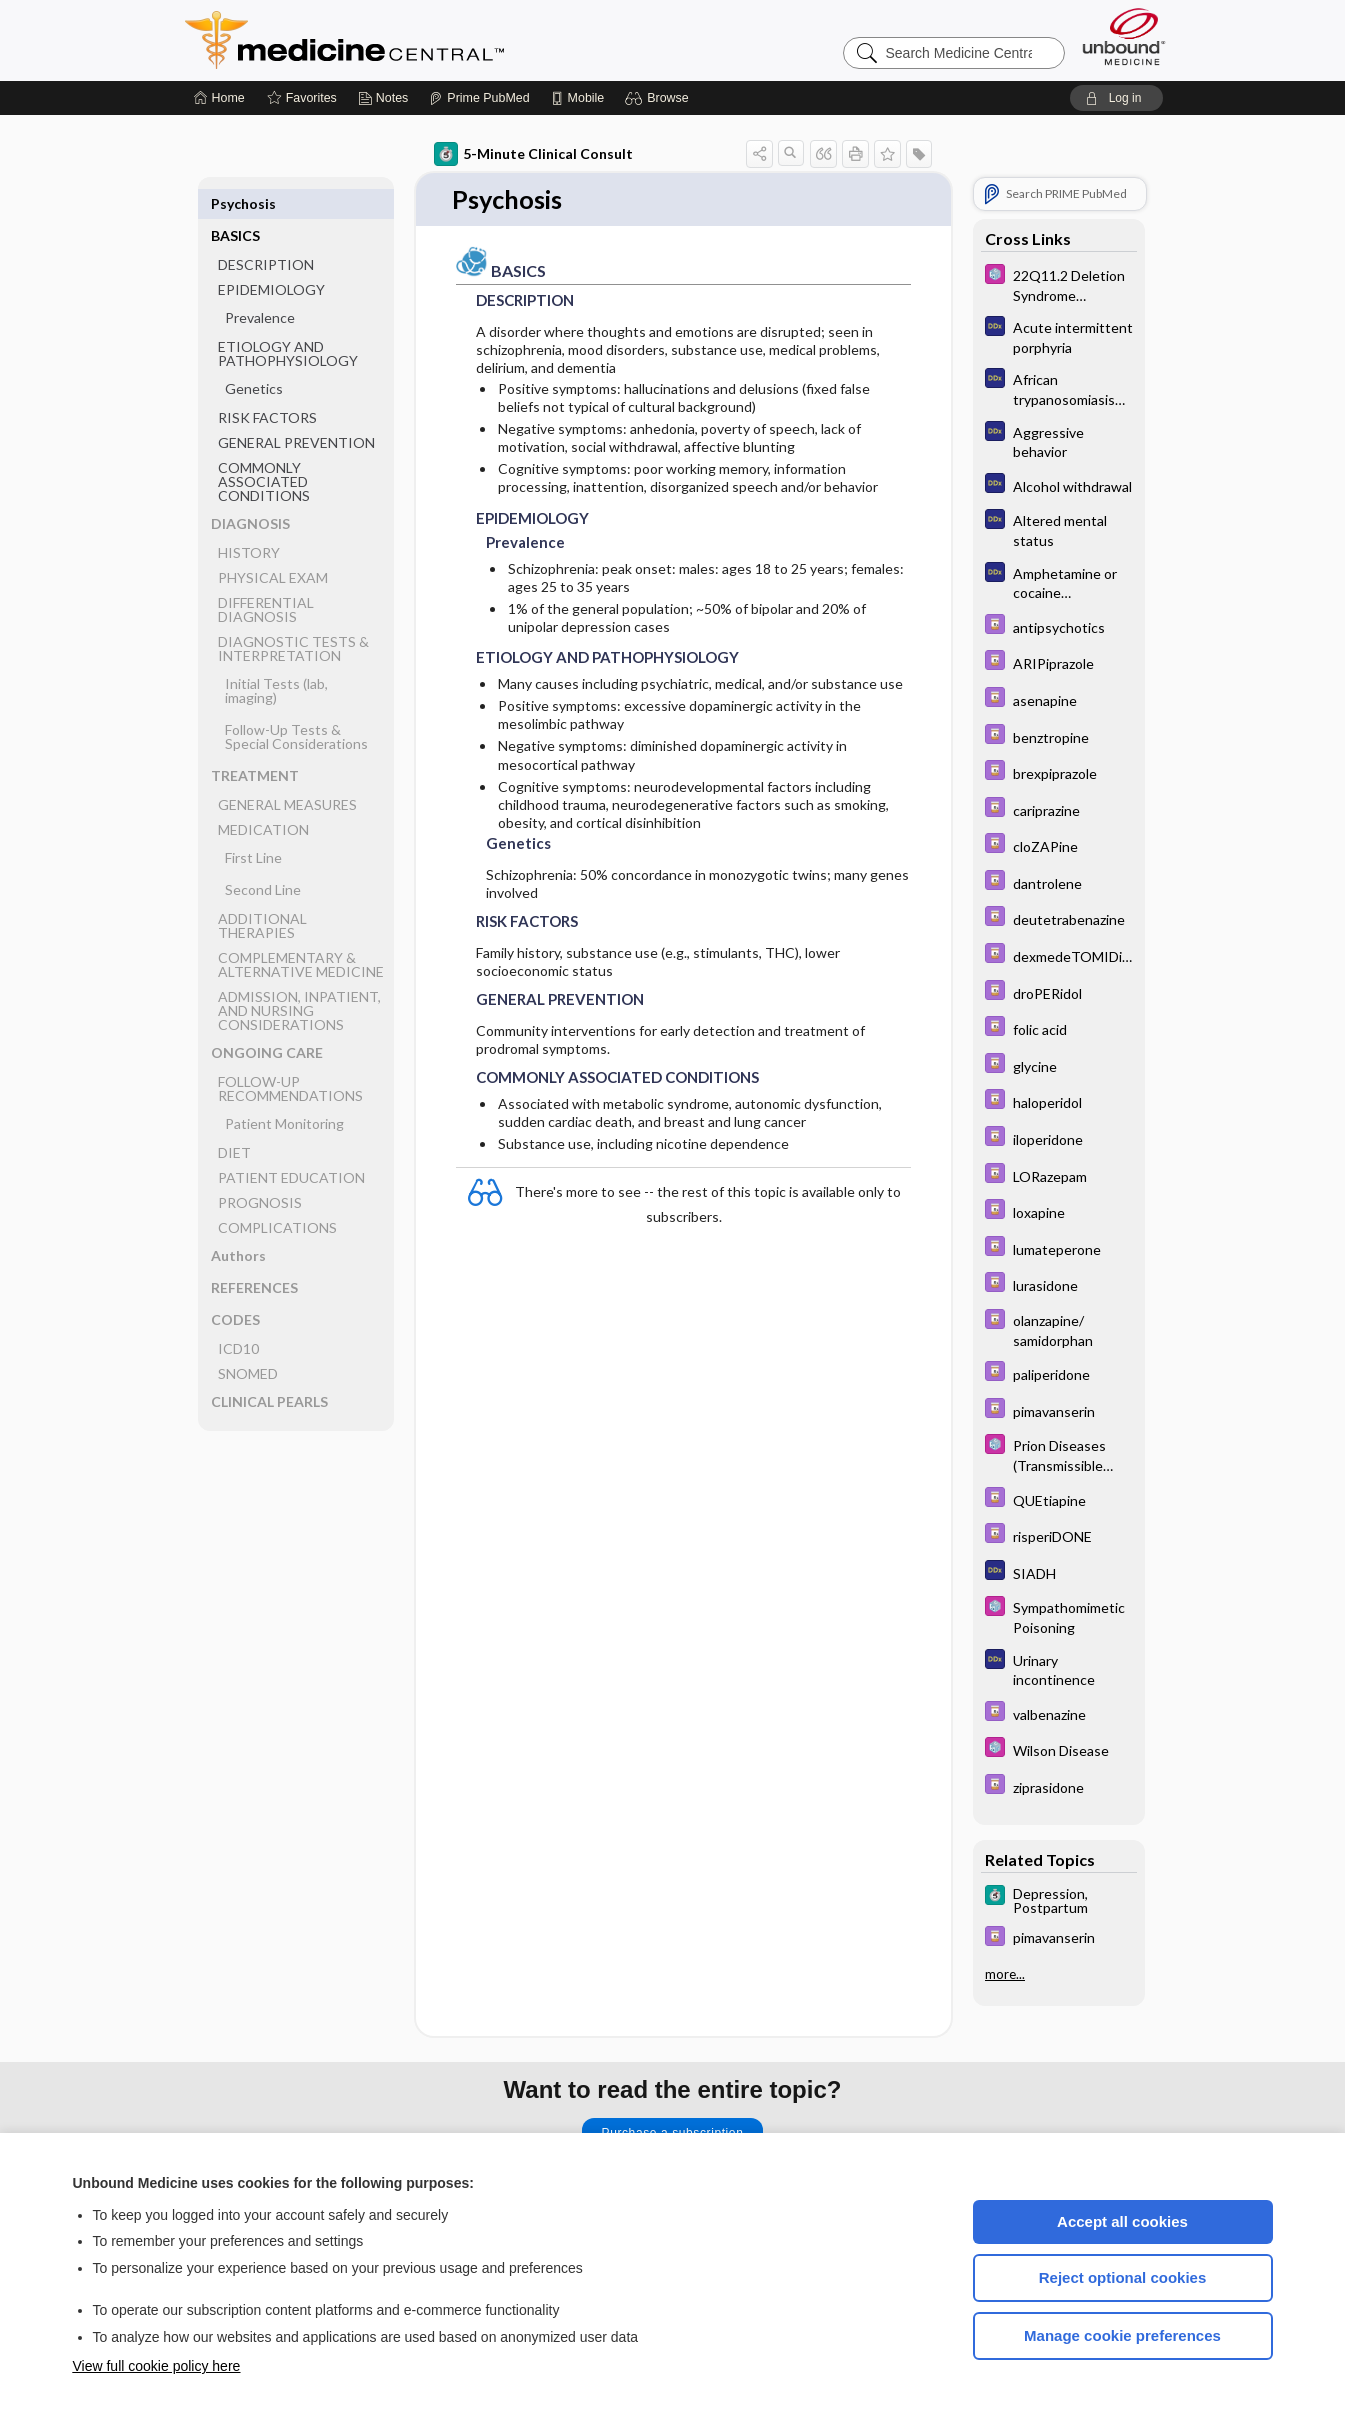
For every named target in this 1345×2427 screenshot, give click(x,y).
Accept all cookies (1122, 2221)
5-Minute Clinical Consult (533, 154)
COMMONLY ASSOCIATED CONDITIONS (264, 449)
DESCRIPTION (266, 232)
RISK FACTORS (267, 385)
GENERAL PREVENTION (296, 410)
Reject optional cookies (1123, 2277)
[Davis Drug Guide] (1059, 626)
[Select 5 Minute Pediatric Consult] (1059, 284)
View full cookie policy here (157, 2366)
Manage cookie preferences (1122, 2335)
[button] (659, 98)
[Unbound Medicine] (1124, 36)
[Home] (219, 98)
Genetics (254, 356)
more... (1005, 1974)
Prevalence (260, 285)
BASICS (235, 203)
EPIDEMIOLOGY (271, 257)
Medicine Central (433, 40)
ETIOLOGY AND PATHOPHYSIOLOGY (288, 321)
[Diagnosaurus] (1059, 336)
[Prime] (479, 98)
